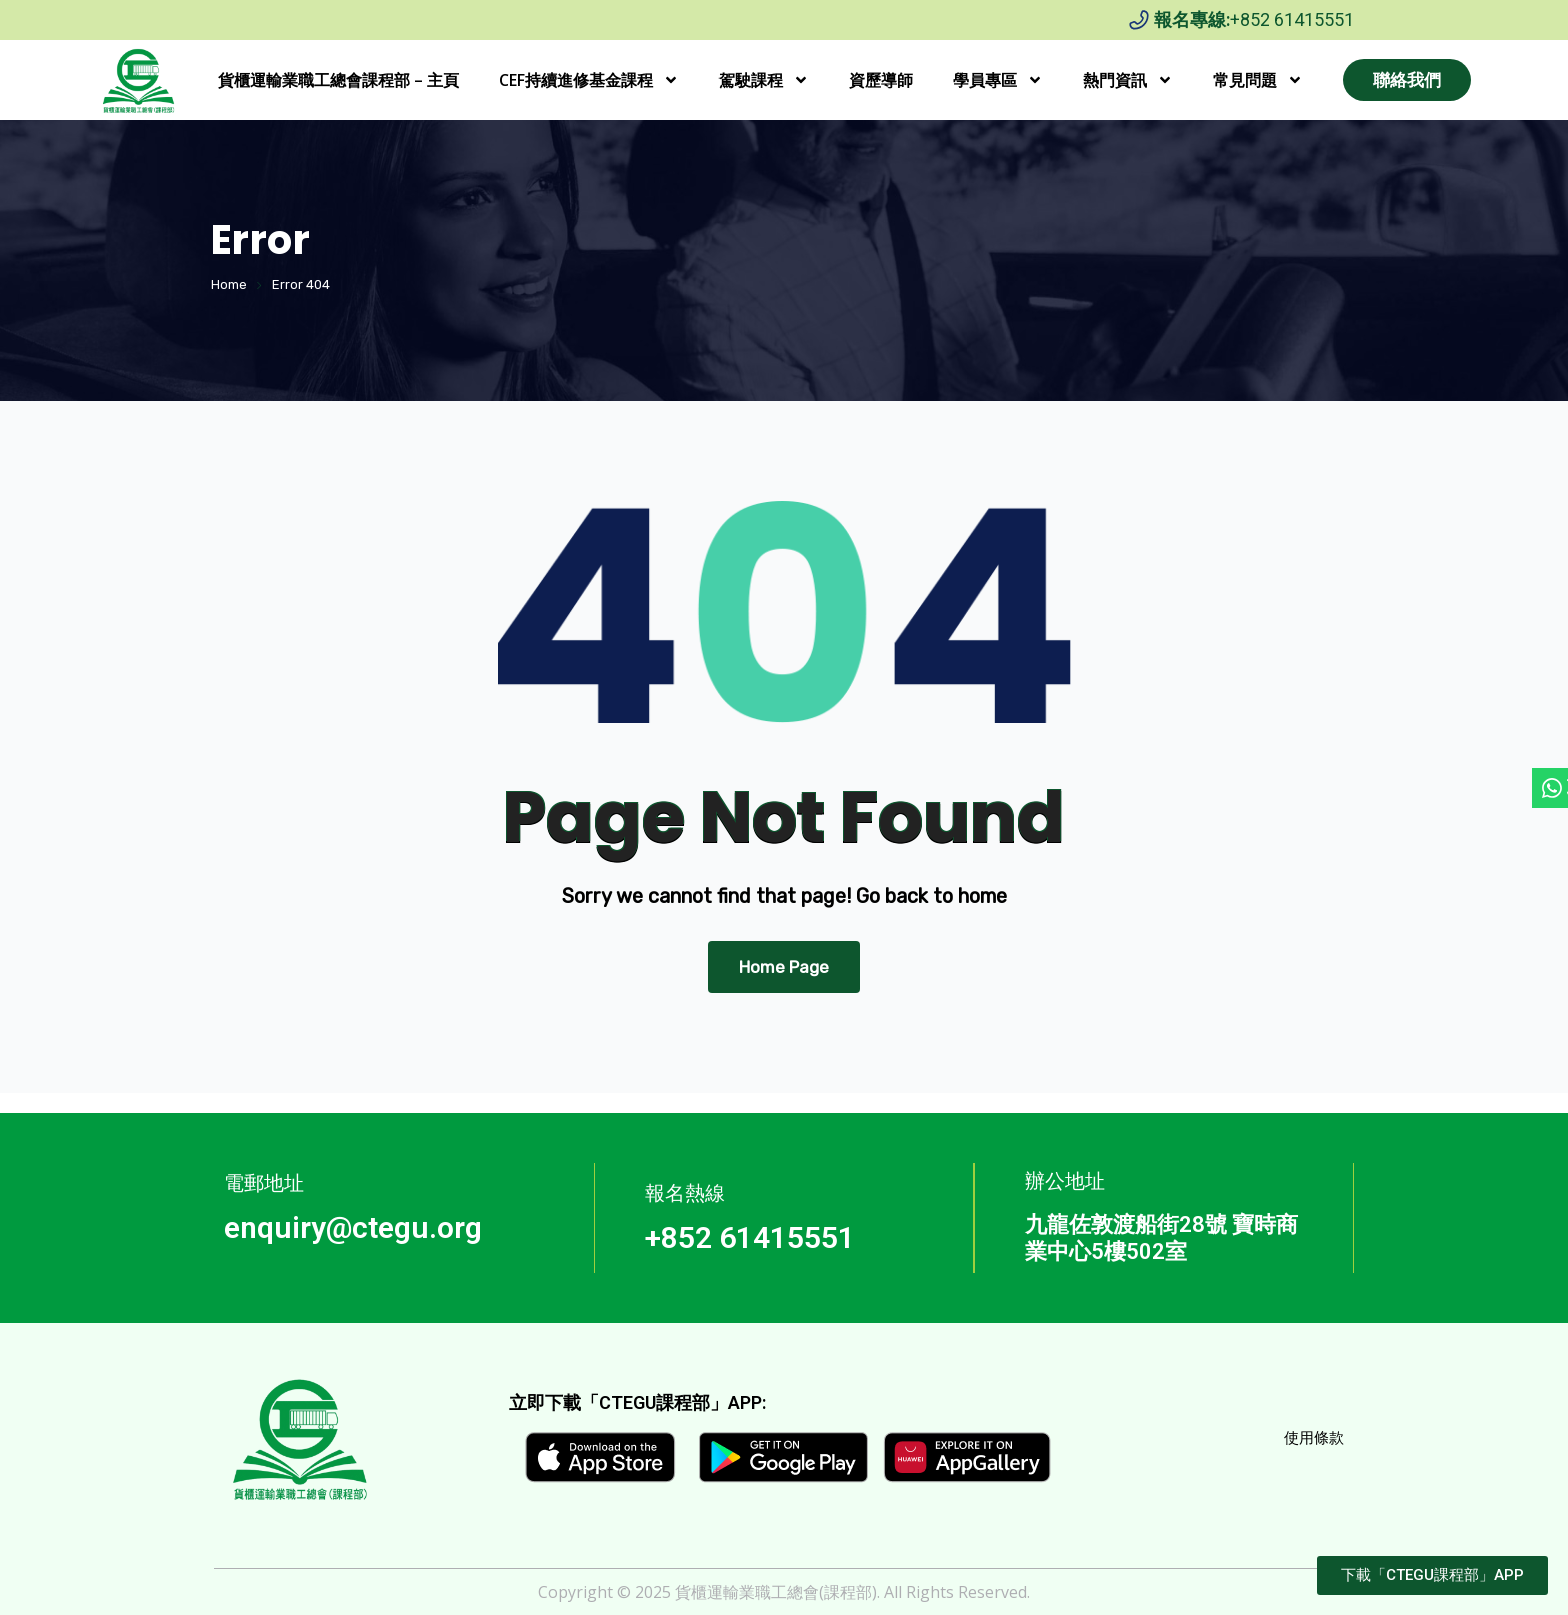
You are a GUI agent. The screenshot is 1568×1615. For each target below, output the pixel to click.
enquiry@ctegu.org (353, 1227)
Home (229, 284)
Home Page (784, 967)
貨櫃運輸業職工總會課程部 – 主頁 (338, 80)
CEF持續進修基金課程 (589, 80)
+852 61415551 (1292, 19)
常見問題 (1258, 80)
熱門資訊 (1128, 80)
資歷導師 (881, 80)
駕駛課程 (764, 80)
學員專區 (998, 80)
